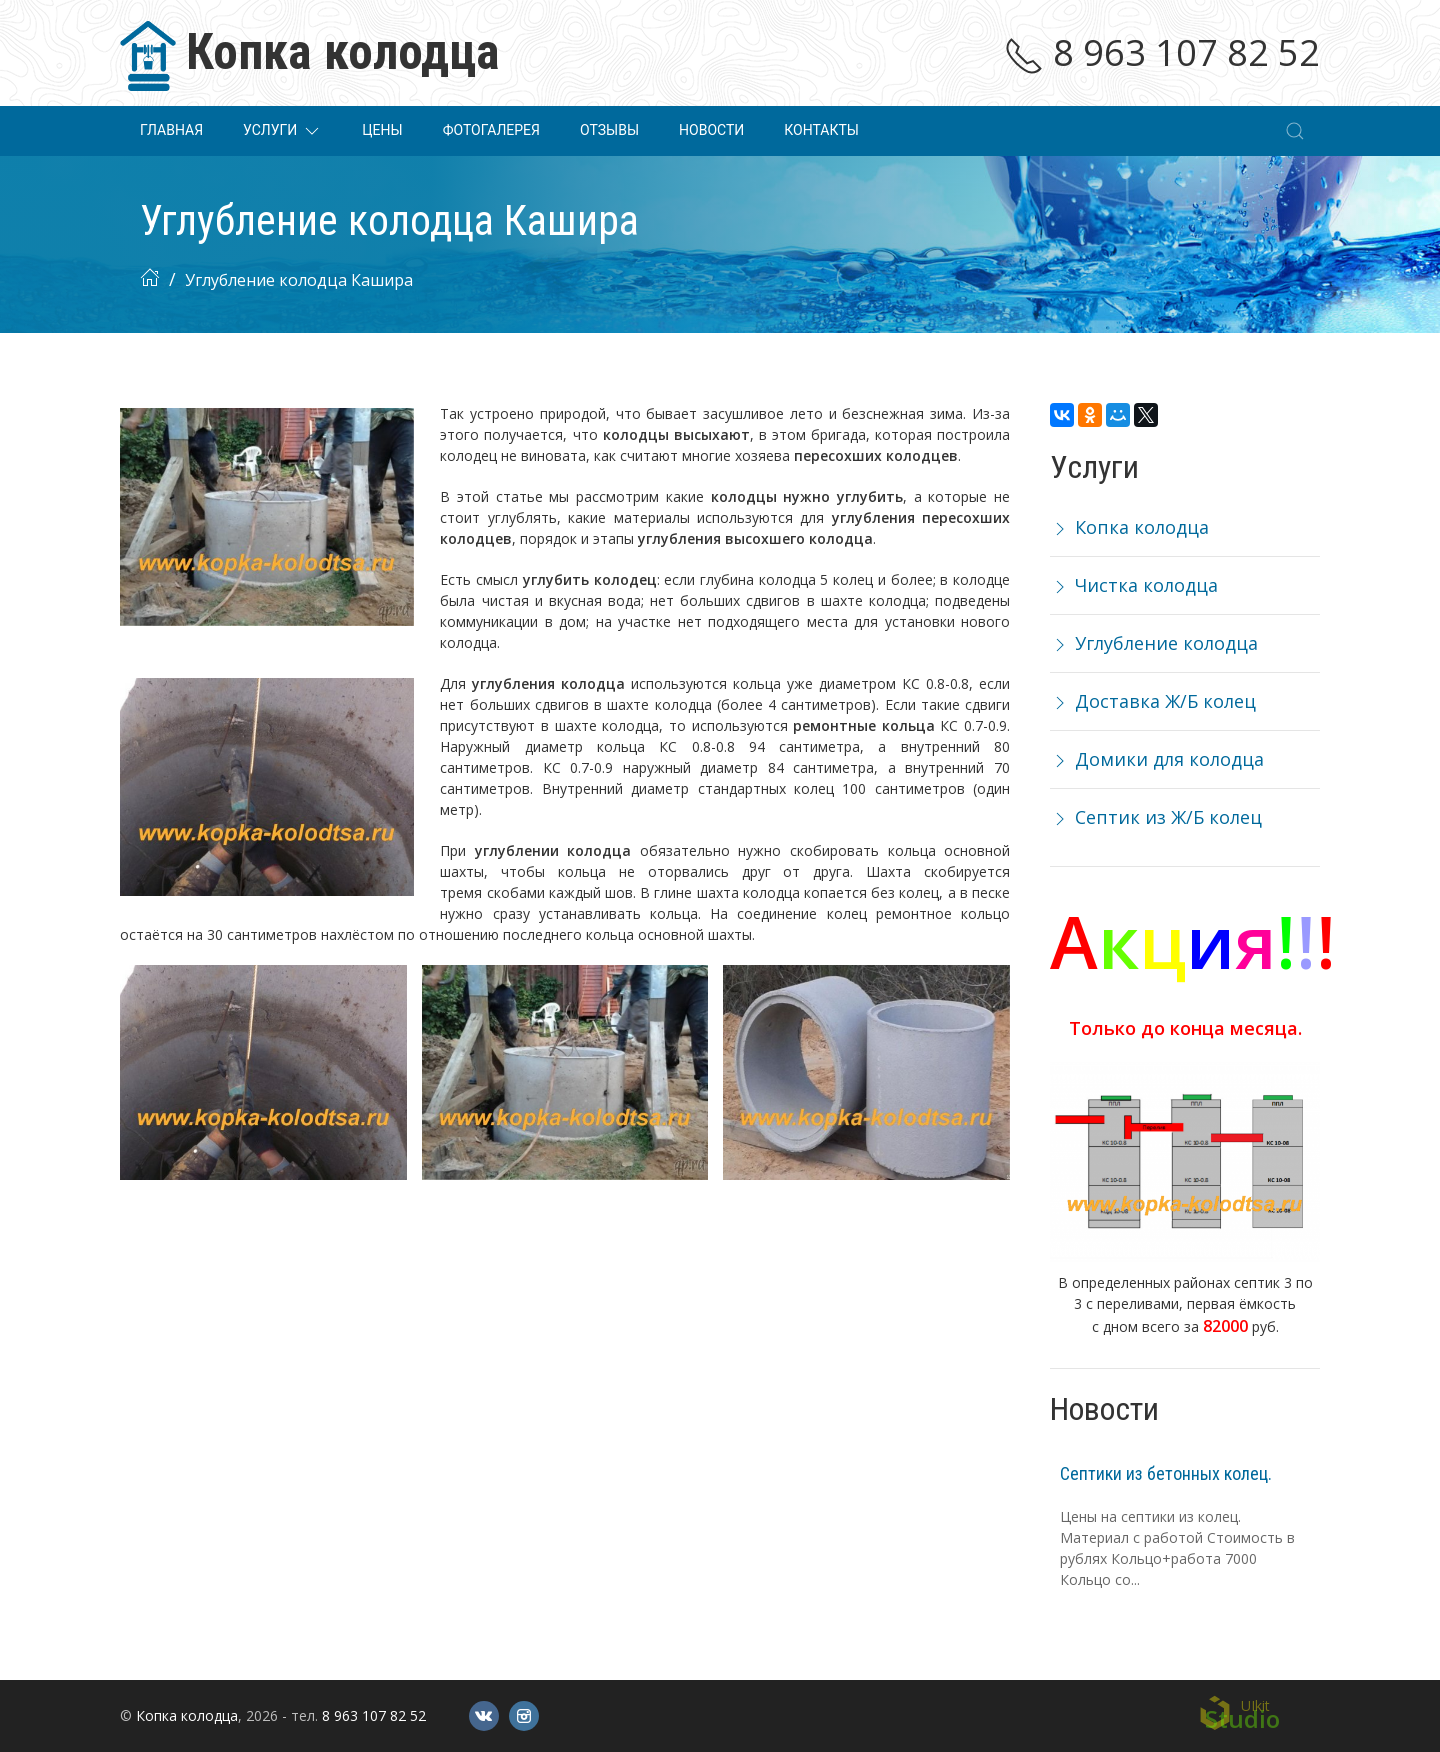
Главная (171, 130)
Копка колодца (1129, 527)
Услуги (282, 131)
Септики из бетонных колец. (1166, 1473)
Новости (711, 130)
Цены (382, 130)
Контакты (821, 130)
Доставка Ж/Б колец (1153, 701)
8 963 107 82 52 (1162, 52)
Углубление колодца (1154, 643)
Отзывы (609, 130)
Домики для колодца (1157, 759)
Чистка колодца (1134, 585)
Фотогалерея (491, 130)
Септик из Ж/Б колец (1156, 817)
